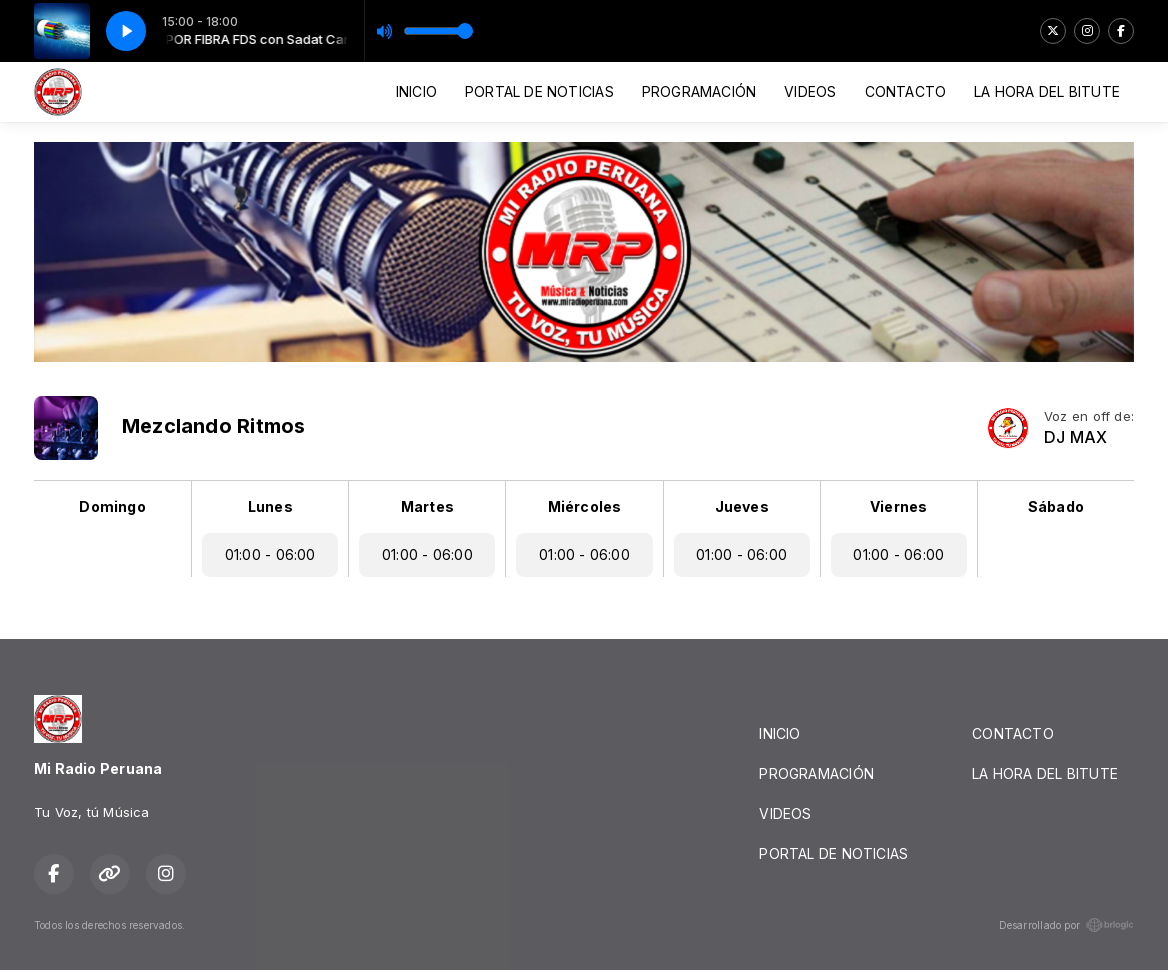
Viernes (898, 506)
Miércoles (585, 506)
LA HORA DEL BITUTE (1047, 91)
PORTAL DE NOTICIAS (539, 91)
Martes (427, 506)
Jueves (742, 506)
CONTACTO (906, 91)
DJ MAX (1075, 437)
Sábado (1056, 506)
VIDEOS (810, 91)
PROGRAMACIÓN (699, 91)
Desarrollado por (1066, 925)
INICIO (416, 91)
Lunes (270, 506)
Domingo (112, 506)
